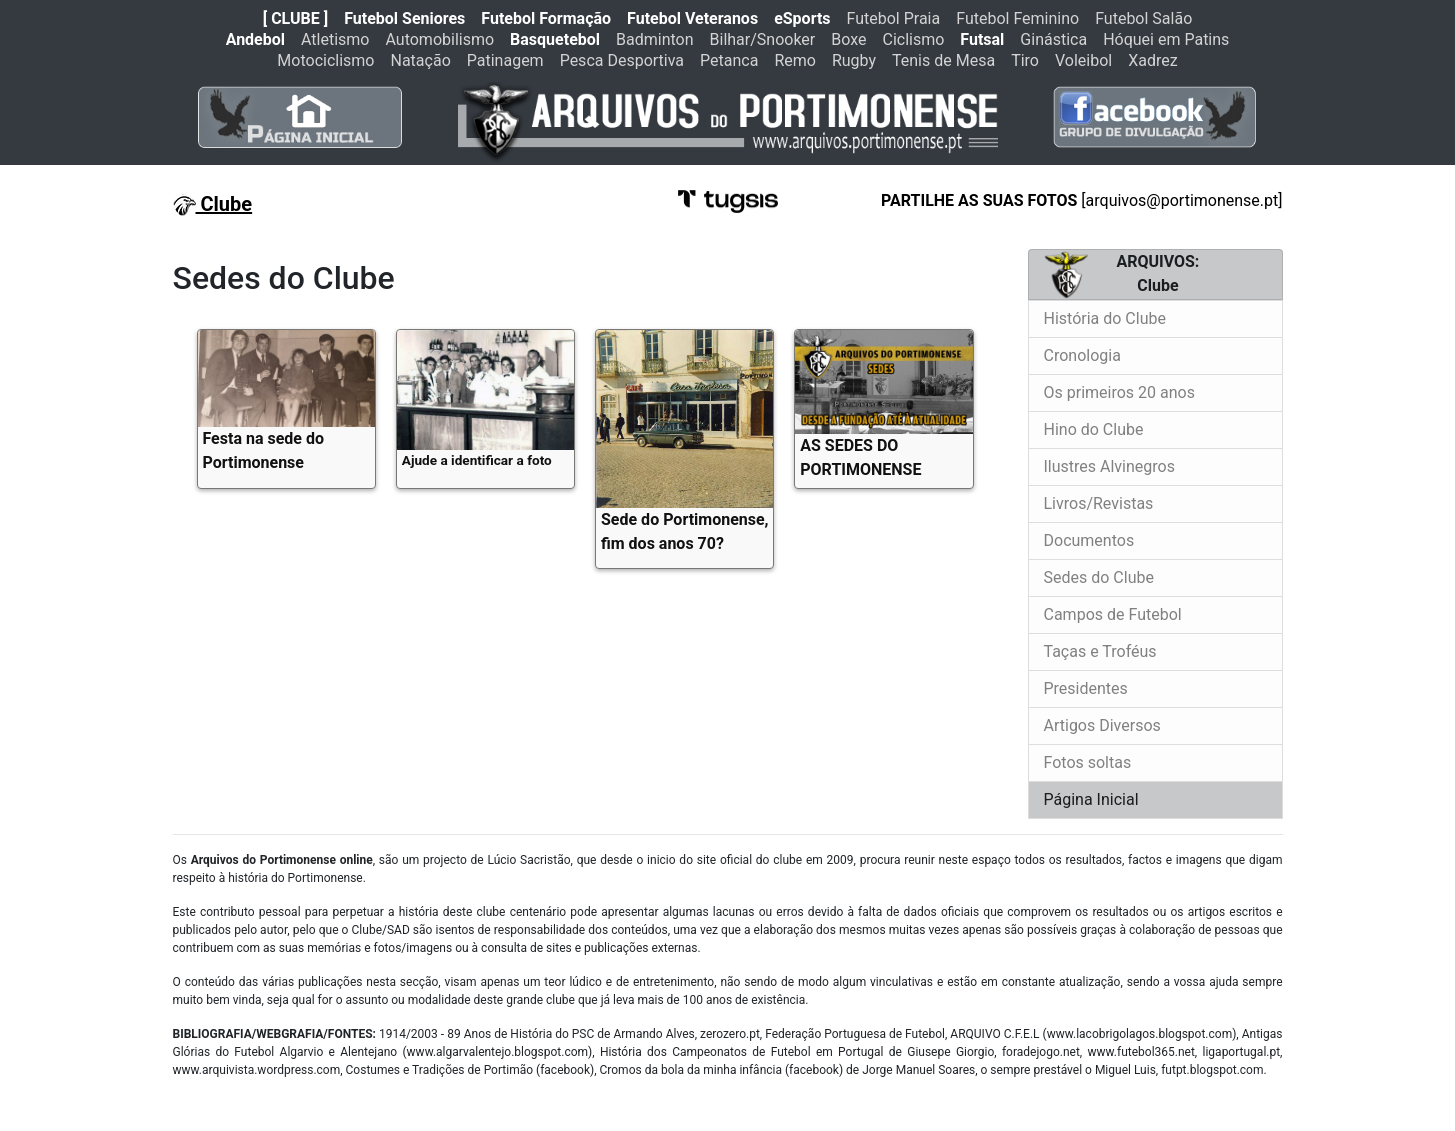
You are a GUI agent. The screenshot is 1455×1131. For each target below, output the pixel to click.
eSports (802, 18)
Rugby (854, 60)
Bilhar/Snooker (763, 39)
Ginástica (1053, 39)
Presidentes (1086, 688)
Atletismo (335, 39)
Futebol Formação (546, 18)
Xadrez (1152, 60)
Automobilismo (439, 39)
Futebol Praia (894, 18)
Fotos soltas (1088, 762)
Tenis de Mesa (943, 60)
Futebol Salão (1143, 18)
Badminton (655, 39)
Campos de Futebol (1113, 614)
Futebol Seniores (404, 18)
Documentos (1089, 540)
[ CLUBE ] (295, 18)
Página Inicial (1091, 799)
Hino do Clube (1094, 429)
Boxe (848, 39)
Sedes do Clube (1099, 577)
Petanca (729, 60)
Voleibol (1083, 60)
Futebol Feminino (1017, 18)
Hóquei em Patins (1166, 39)
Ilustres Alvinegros (1109, 466)
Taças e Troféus (1100, 651)
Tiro (1025, 60)
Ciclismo (913, 39)
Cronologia (1082, 355)
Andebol (255, 39)
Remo (795, 60)
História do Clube (1105, 318)
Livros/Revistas (1099, 503)
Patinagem (505, 60)
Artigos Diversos (1102, 725)
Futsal (982, 39)
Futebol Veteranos (692, 18)
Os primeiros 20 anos (1119, 392)
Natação (421, 60)
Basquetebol (555, 39)
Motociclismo (325, 60)
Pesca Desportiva (622, 60)
